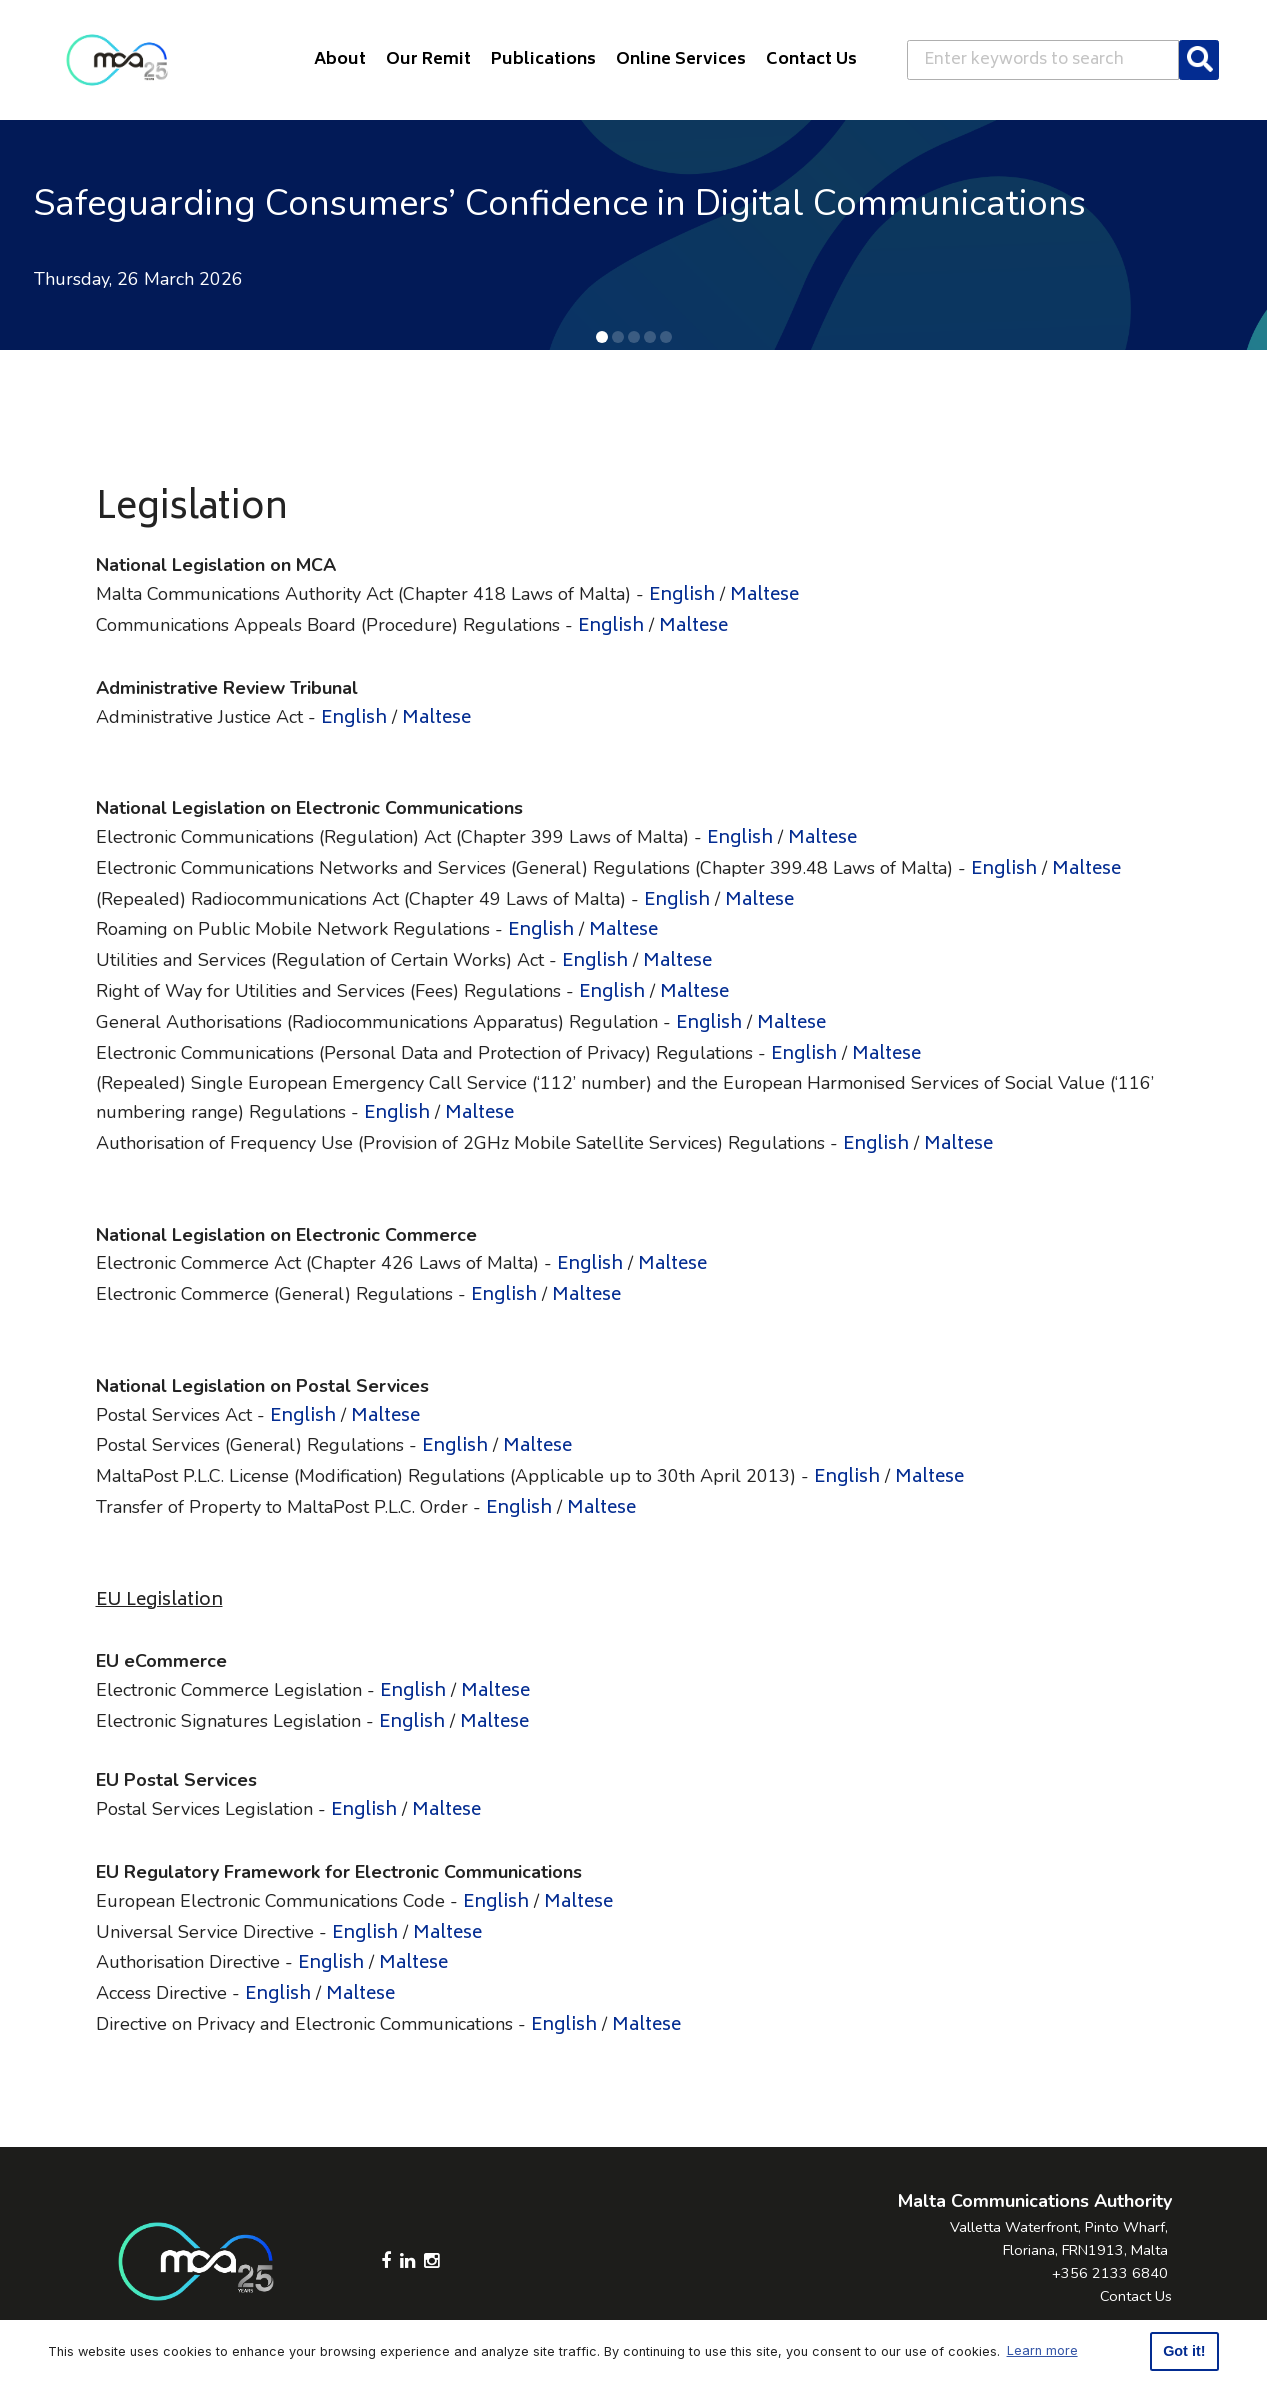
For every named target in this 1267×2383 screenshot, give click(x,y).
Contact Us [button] (811, 60)
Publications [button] (543, 60)
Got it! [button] (1184, 2351)
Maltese (764, 596)
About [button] (340, 60)
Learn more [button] (1042, 2350)
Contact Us (1136, 2296)
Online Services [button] (681, 60)
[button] (602, 337)
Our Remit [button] (428, 60)
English (682, 596)
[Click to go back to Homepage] (117, 60)
